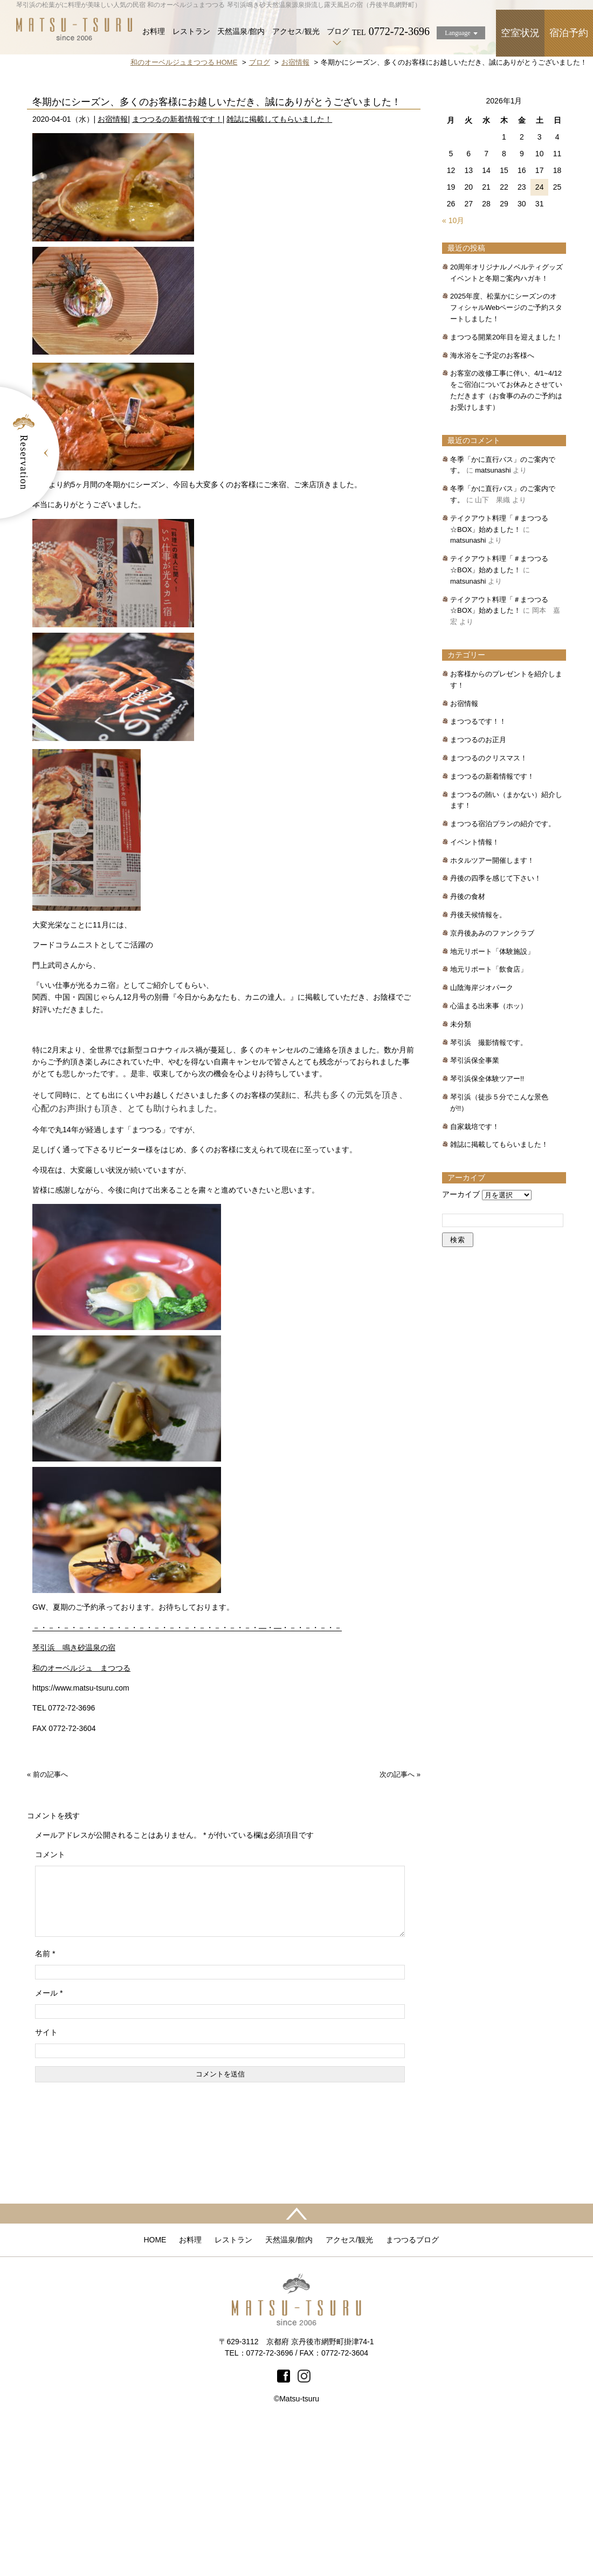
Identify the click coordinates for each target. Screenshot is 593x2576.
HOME (154, 2403)
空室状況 (520, 32)
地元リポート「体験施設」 (492, 1102)
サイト (46, 2195)
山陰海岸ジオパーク (481, 1138)
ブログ (338, 31)
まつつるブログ (412, 2403)
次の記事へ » (400, 1925)
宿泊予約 (568, 32)
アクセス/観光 (296, 31)
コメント (50, 2004)
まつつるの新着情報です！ (177, 269)
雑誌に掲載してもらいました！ (279, 269)
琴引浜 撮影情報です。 (488, 1193)
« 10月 (453, 370)
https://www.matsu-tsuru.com (80, 1838)
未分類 (460, 1175)
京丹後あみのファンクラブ (492, 1083)
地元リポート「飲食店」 (488, 1120)
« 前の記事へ (47, 1925)
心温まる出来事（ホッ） (488, 1156)
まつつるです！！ (478, 872)
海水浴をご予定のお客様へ (492, 506)
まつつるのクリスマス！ (488, 908)
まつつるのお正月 (478, 890)
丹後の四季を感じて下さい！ (495, 1028)
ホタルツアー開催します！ (492, 1011)
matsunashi (493, 621)
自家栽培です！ (474, 1277)
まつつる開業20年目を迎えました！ (506, 487)
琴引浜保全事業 (474, 1211)
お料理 (153, 31)
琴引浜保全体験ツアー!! (487, 1229)
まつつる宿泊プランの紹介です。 (502, 974)
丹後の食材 (467, 1047)
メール (49, 2156)
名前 (45, 2117)
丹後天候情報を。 (478, 1065)
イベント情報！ (474, 992)
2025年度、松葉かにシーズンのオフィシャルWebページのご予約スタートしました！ (506, 457)
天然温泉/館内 (241, 31)
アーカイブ (461, 1344)
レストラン (191, 31)
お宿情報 (113, 269)
